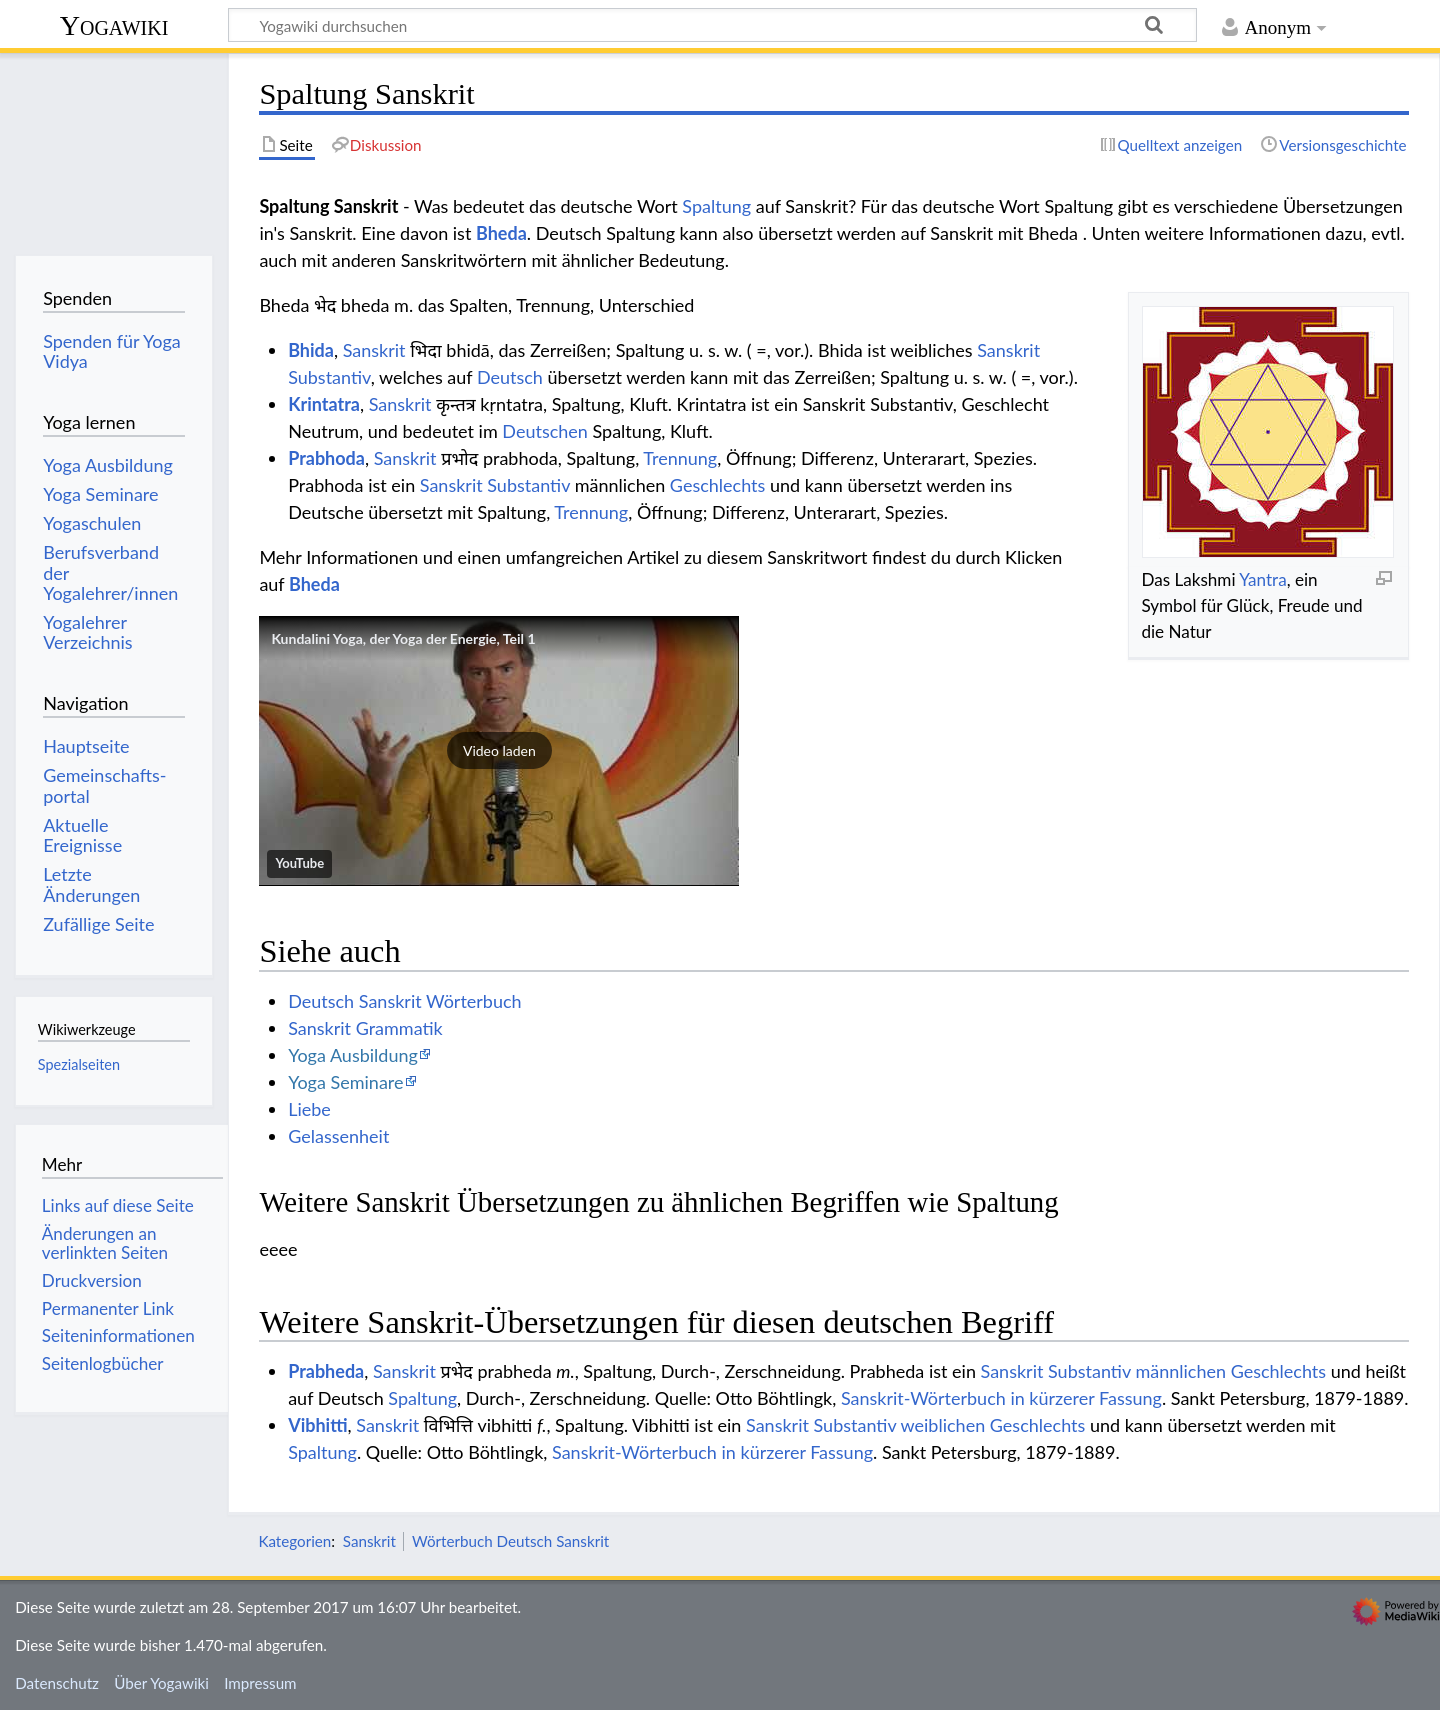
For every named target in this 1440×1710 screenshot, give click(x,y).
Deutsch (510, 377)
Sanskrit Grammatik (365, 1028)
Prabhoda (326, 458)
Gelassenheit (338, 1136)
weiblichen (943, 1425)
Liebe (309, 1109)
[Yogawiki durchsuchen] (712, 25)
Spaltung (716, 206)
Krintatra (324, 404)
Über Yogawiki (161, 1683)
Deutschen (545, 431)
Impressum (260, 1683)
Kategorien (294, 1541)
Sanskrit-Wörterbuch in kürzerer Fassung (1001, 1398)
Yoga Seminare (345, 1082)
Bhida (311, 350)
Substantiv (329, 377)
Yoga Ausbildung (353, 1055)
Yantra (1262, 579)
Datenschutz (57, 1683)
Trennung (680, 458)
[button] (499, 751)
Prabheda (326, 1371)
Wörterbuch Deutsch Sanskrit (510, 1541)
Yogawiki (114, 25)
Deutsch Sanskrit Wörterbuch (404, 1001)
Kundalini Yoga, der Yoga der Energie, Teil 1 (403, 638)
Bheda (501, 233)
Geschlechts (718, 485)
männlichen (1180, 1371)
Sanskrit (374, 350)
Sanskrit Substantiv (495, 485)
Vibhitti (317, 1425)
